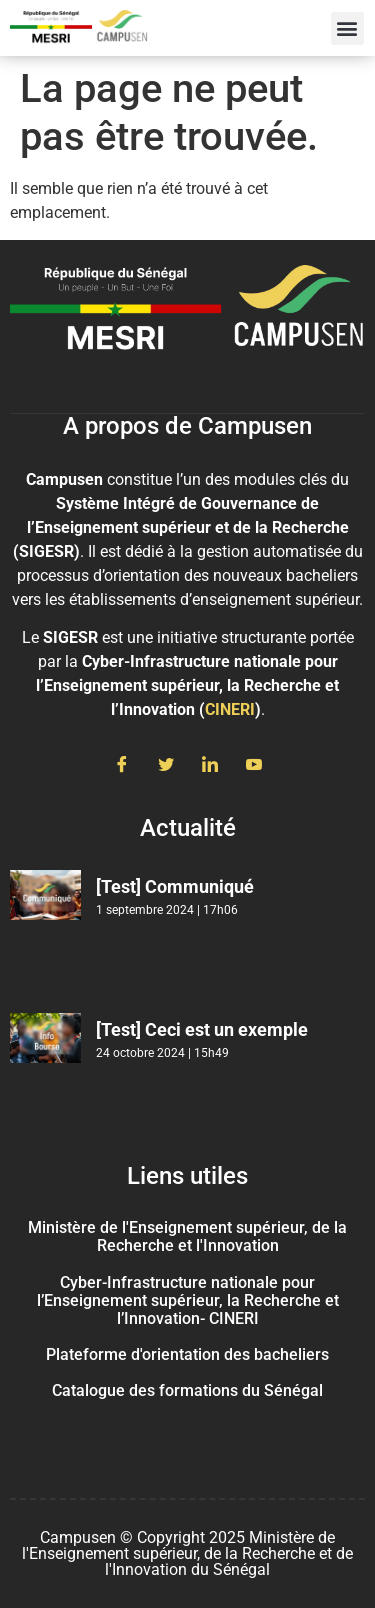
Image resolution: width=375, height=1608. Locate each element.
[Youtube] (254, 766)
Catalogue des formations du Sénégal (187, 1390)
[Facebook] (122, 766)
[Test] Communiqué (175, 886)
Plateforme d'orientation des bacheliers (187, 1354)
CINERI (230, 709)
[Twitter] (166, 766)
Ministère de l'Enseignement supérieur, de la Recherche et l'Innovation (187, 1236)
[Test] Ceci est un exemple (202, 1029)
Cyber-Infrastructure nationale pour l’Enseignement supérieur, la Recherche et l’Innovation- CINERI (188, 1300)
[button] (347, 28)
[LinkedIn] (210, 766)
